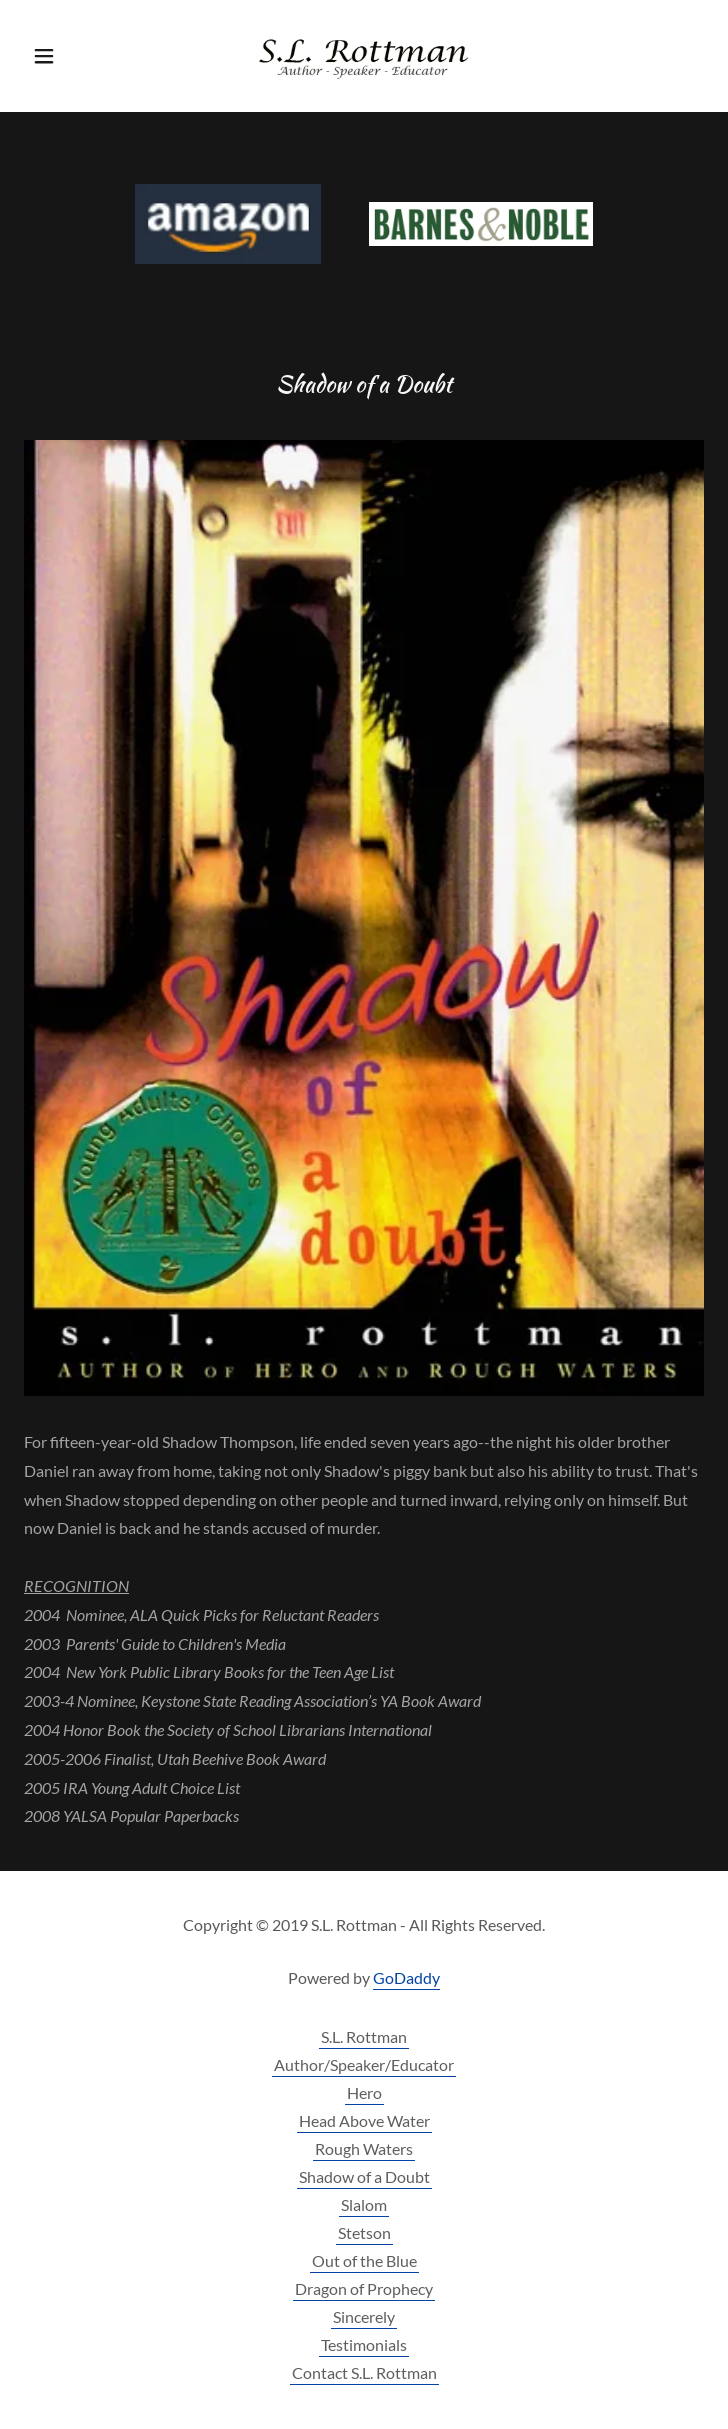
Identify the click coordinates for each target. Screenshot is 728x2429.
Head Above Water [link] (364, 2120)
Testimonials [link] (364, 2344)
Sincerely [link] (364, 2316)
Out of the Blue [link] (364, 2260)
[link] (364, 56)
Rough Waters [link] (364, 2148)
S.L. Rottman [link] (364, 2036)
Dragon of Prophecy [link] (364, 2288)
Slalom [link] (364, 2204)
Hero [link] (364, 2092)
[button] (75, 56)
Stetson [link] (364, 2232)
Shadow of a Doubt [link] (364, 2176)
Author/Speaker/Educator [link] (364, 2064)
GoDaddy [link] (406, 1977)
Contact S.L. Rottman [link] (364, 2372)
